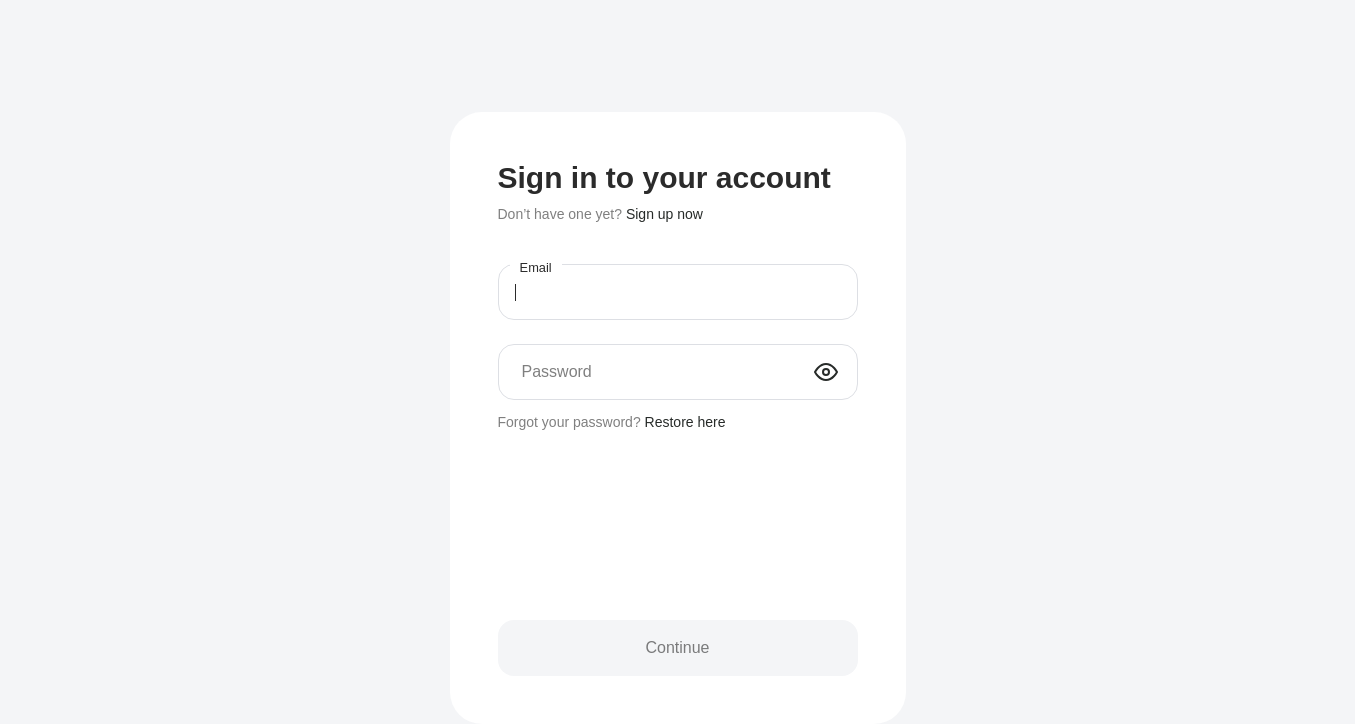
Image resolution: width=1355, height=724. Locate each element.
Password (557, 371)
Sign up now (664, 214)
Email (535, 268)
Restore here (685, 422)
